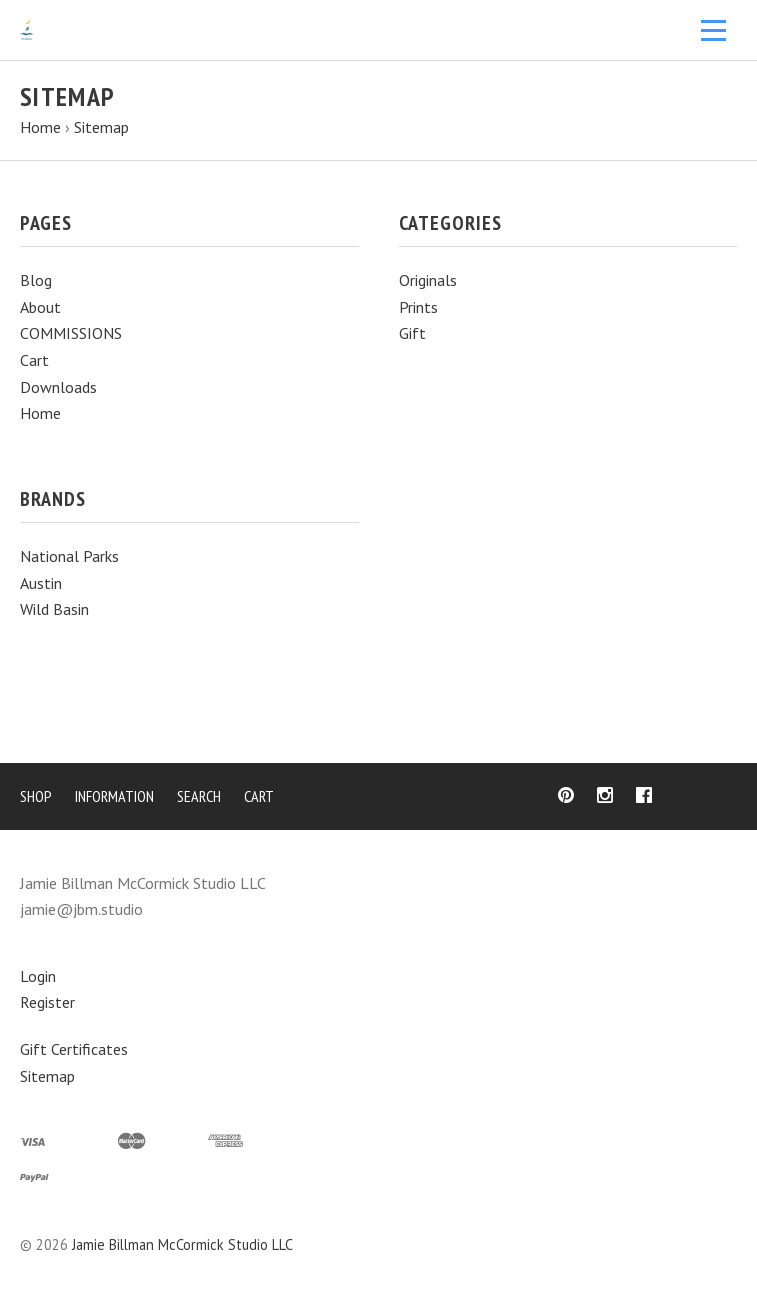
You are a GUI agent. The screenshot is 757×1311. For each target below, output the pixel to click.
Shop (36, 796)
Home (40, 413)
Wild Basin (54, 609)
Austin (41, 583)
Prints (418, 307)
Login (38, 976)
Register (47, 1002)
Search (199, 796)
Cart (34, 360)
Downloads (58, 387)
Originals (428, 280)
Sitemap (47, 1076)
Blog (36, 280)
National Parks (69, 556)
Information (114, 796)
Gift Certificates (74, 1049)
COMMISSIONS (71, 333)
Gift (412, 333)
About (40, 307)
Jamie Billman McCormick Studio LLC (182, 1244)
